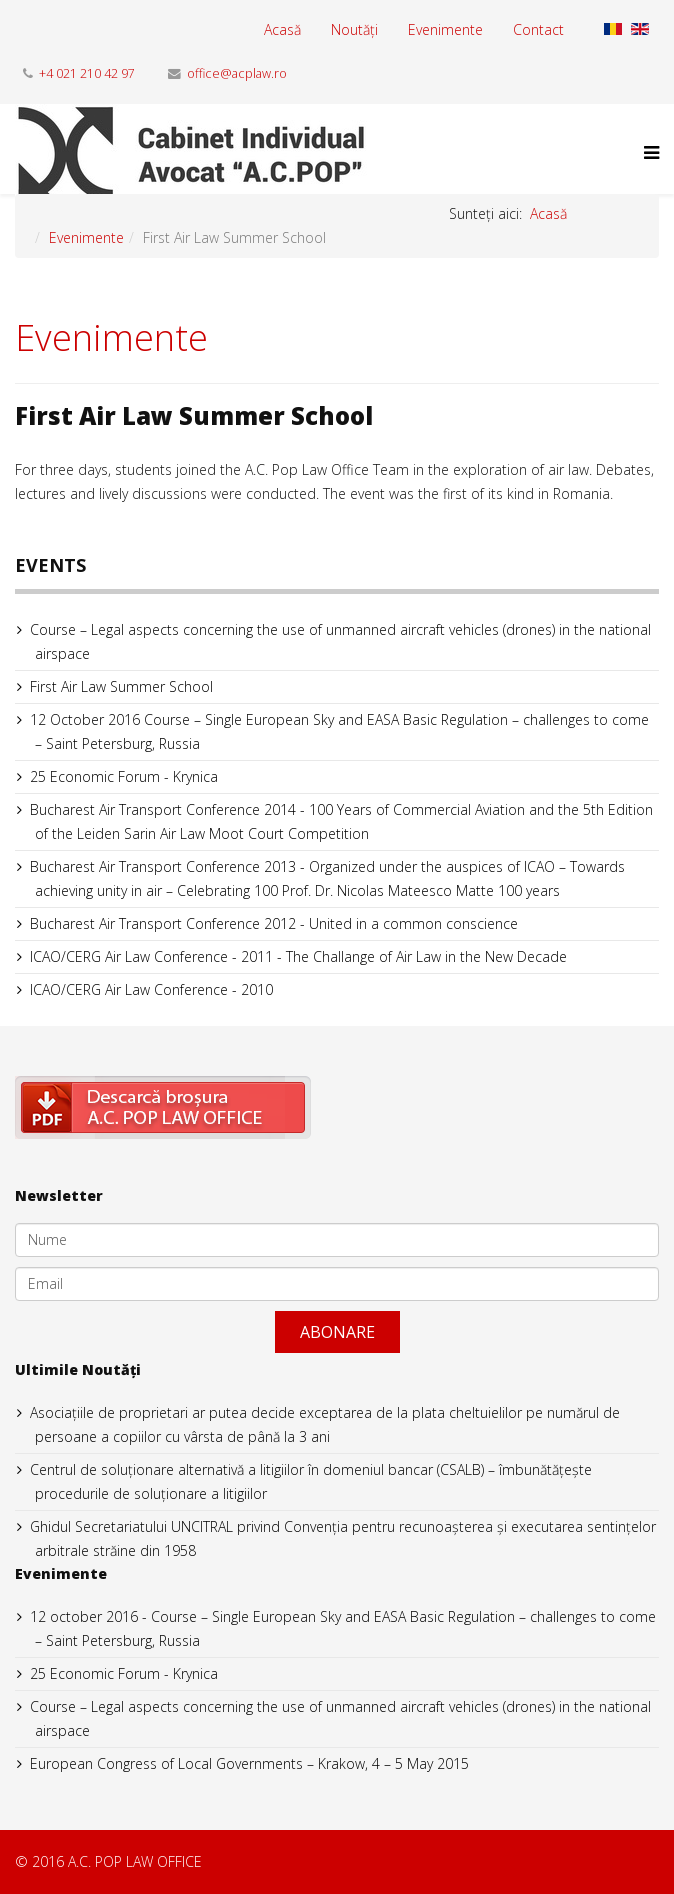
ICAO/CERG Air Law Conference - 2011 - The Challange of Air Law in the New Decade (298, 956)
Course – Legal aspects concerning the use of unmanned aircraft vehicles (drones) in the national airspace (340, 641)
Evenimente (445, 29)
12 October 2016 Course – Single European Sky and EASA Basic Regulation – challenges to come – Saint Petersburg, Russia (339, 731)
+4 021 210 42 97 (87, 73)
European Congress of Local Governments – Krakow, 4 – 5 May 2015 (249, 1763)
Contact (538, 29)
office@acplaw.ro (237, 73)
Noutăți (354, 29)
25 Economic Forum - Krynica (124, 776)
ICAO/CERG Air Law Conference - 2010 (151, 989)
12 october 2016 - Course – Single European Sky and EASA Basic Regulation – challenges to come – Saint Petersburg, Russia (343, 1628)
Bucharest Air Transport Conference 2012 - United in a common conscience (274, 923)
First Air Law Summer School (121, 686)
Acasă (282, 29)
